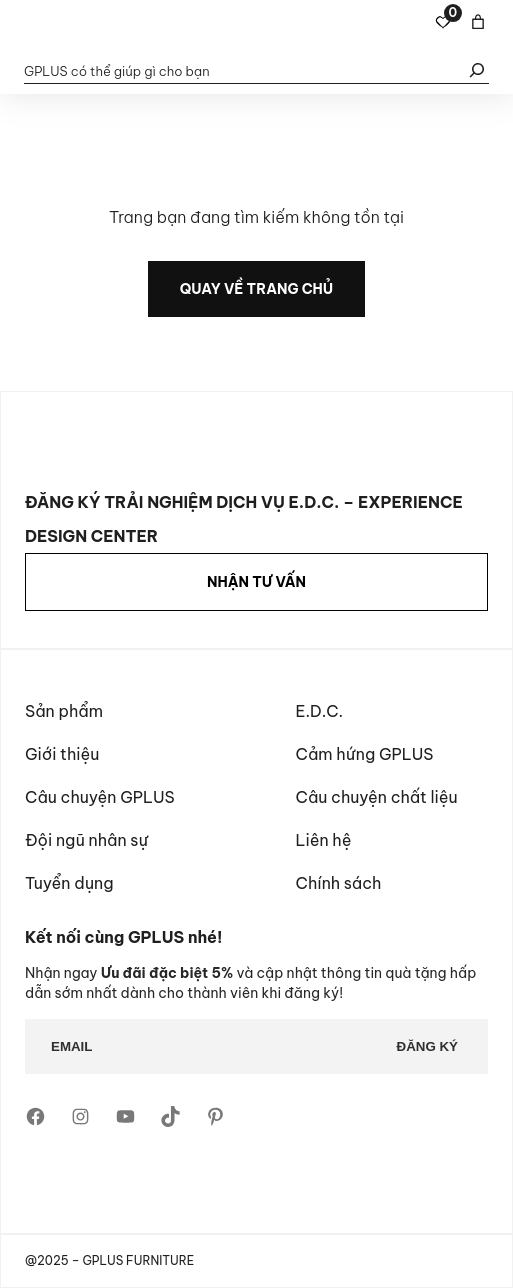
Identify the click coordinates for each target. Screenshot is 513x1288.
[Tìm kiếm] (477, 70)
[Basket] (478, 22)
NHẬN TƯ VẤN (256, 582)
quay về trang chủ (257, 289)
